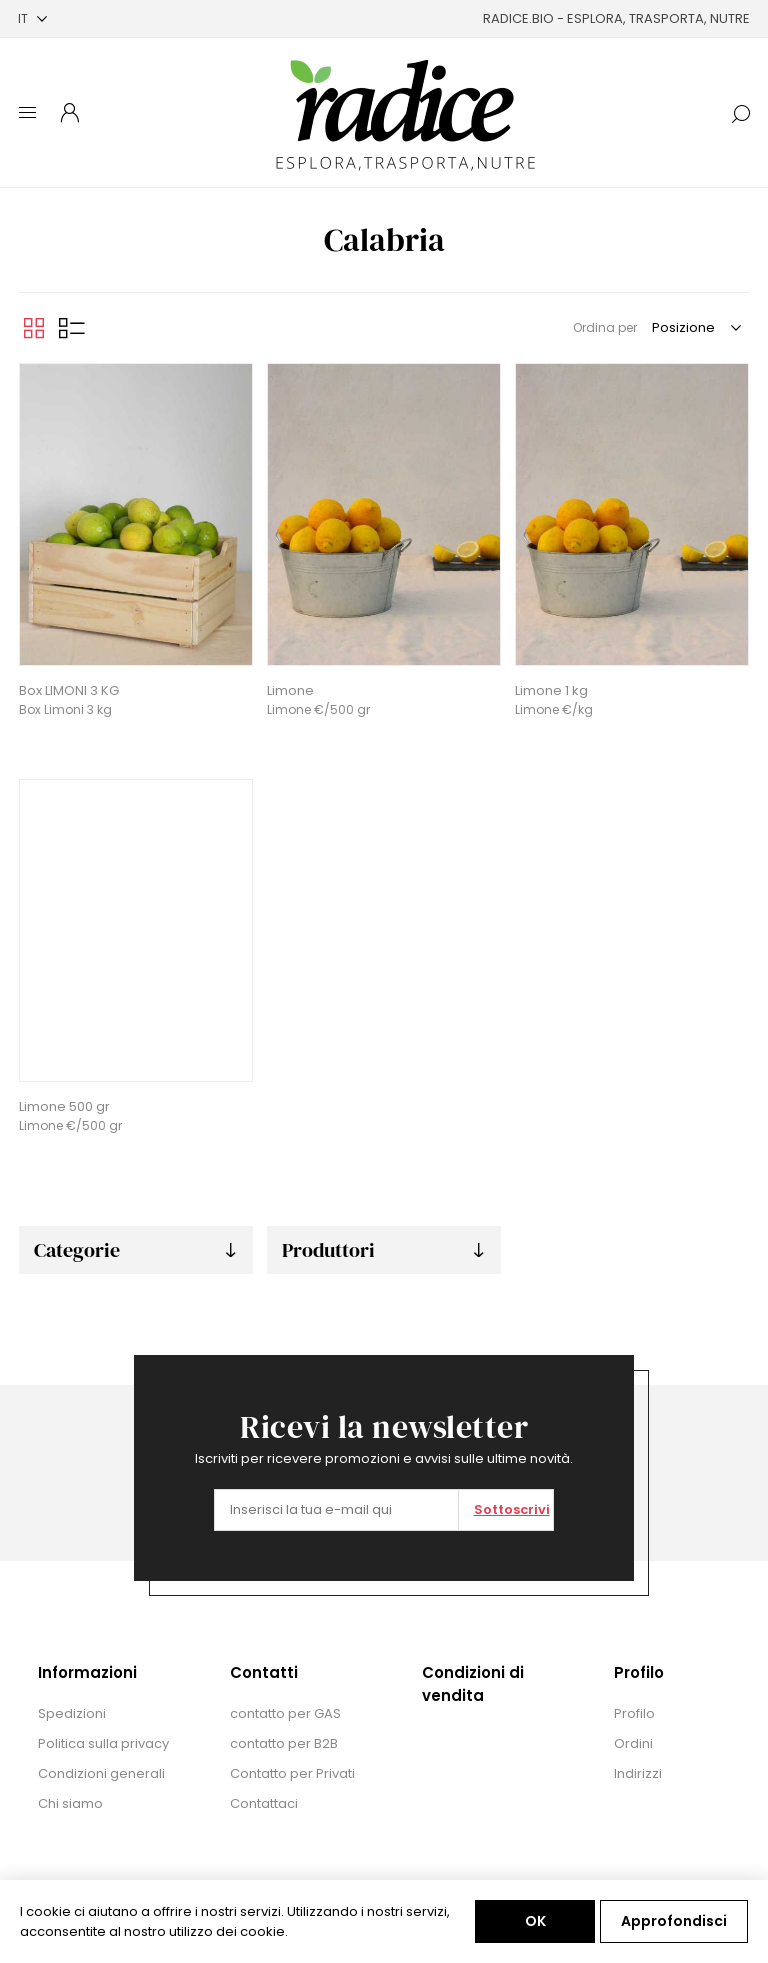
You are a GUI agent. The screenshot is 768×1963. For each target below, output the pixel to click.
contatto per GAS (285, 1713)
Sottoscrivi (512, 1509)
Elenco (72, 328)
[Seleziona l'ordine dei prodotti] (695, 328)
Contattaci (264, 1803)
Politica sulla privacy (103, 1743)
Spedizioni (72, 1713)
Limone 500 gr (64, 1106)
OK (535, 1921)
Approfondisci (674, 1921)
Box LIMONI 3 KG (69, 690)
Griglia (34, 328)
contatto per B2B (284, 1743)
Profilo (634, 1713)
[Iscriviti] (336, 1510)
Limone (290, 690)
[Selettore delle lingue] (32, 18)
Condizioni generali (101, 1773)
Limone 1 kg (551, 690)
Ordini (633, 1743)
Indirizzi (638, 1773)
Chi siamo (70, 1803)
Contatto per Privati (292, 1773)
